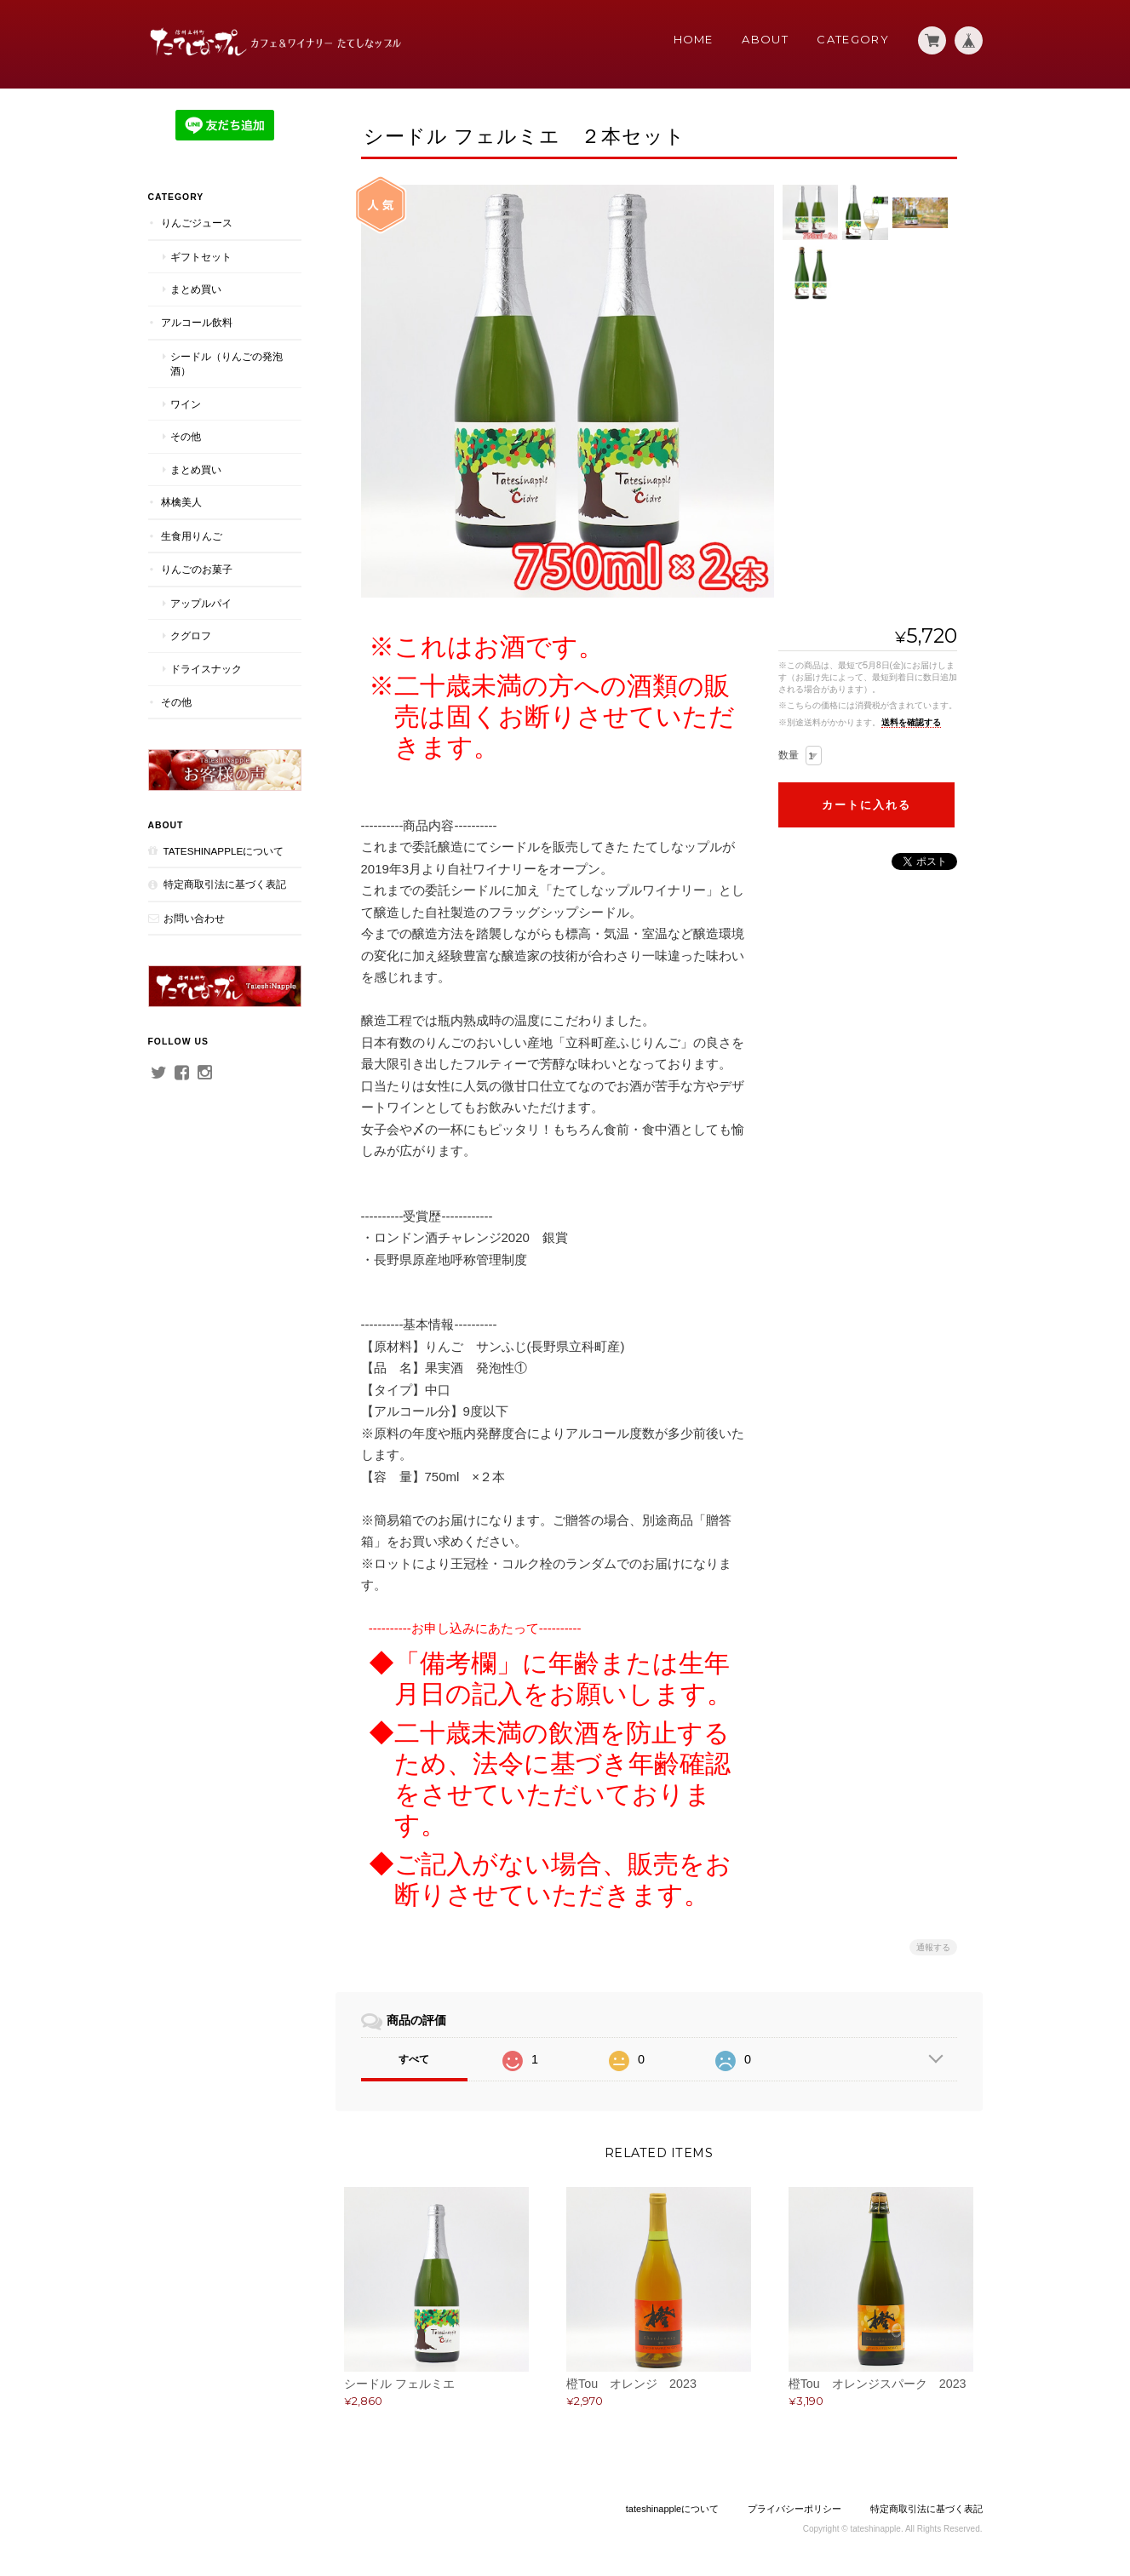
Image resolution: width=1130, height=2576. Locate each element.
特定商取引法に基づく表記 (224, 884)
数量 (788, 755)
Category (852, 39)
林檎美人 (181, 501)
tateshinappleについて (223, 850)
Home (694, 39)
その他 (185, 436)
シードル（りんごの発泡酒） (226, 364)
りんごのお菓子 (196, 569)
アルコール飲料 (196, 322)
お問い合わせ (194, 918)
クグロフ (190, 635)
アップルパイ (201, 603)
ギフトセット (201, 256)
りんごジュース (196, 222)
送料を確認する (911, 722)
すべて (414, 2059)
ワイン (185, 403)
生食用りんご (191, 535)
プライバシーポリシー (794, 2509)
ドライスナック (206, 668)
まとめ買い (195, 289)
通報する (933, 1947)
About (765, 39)
